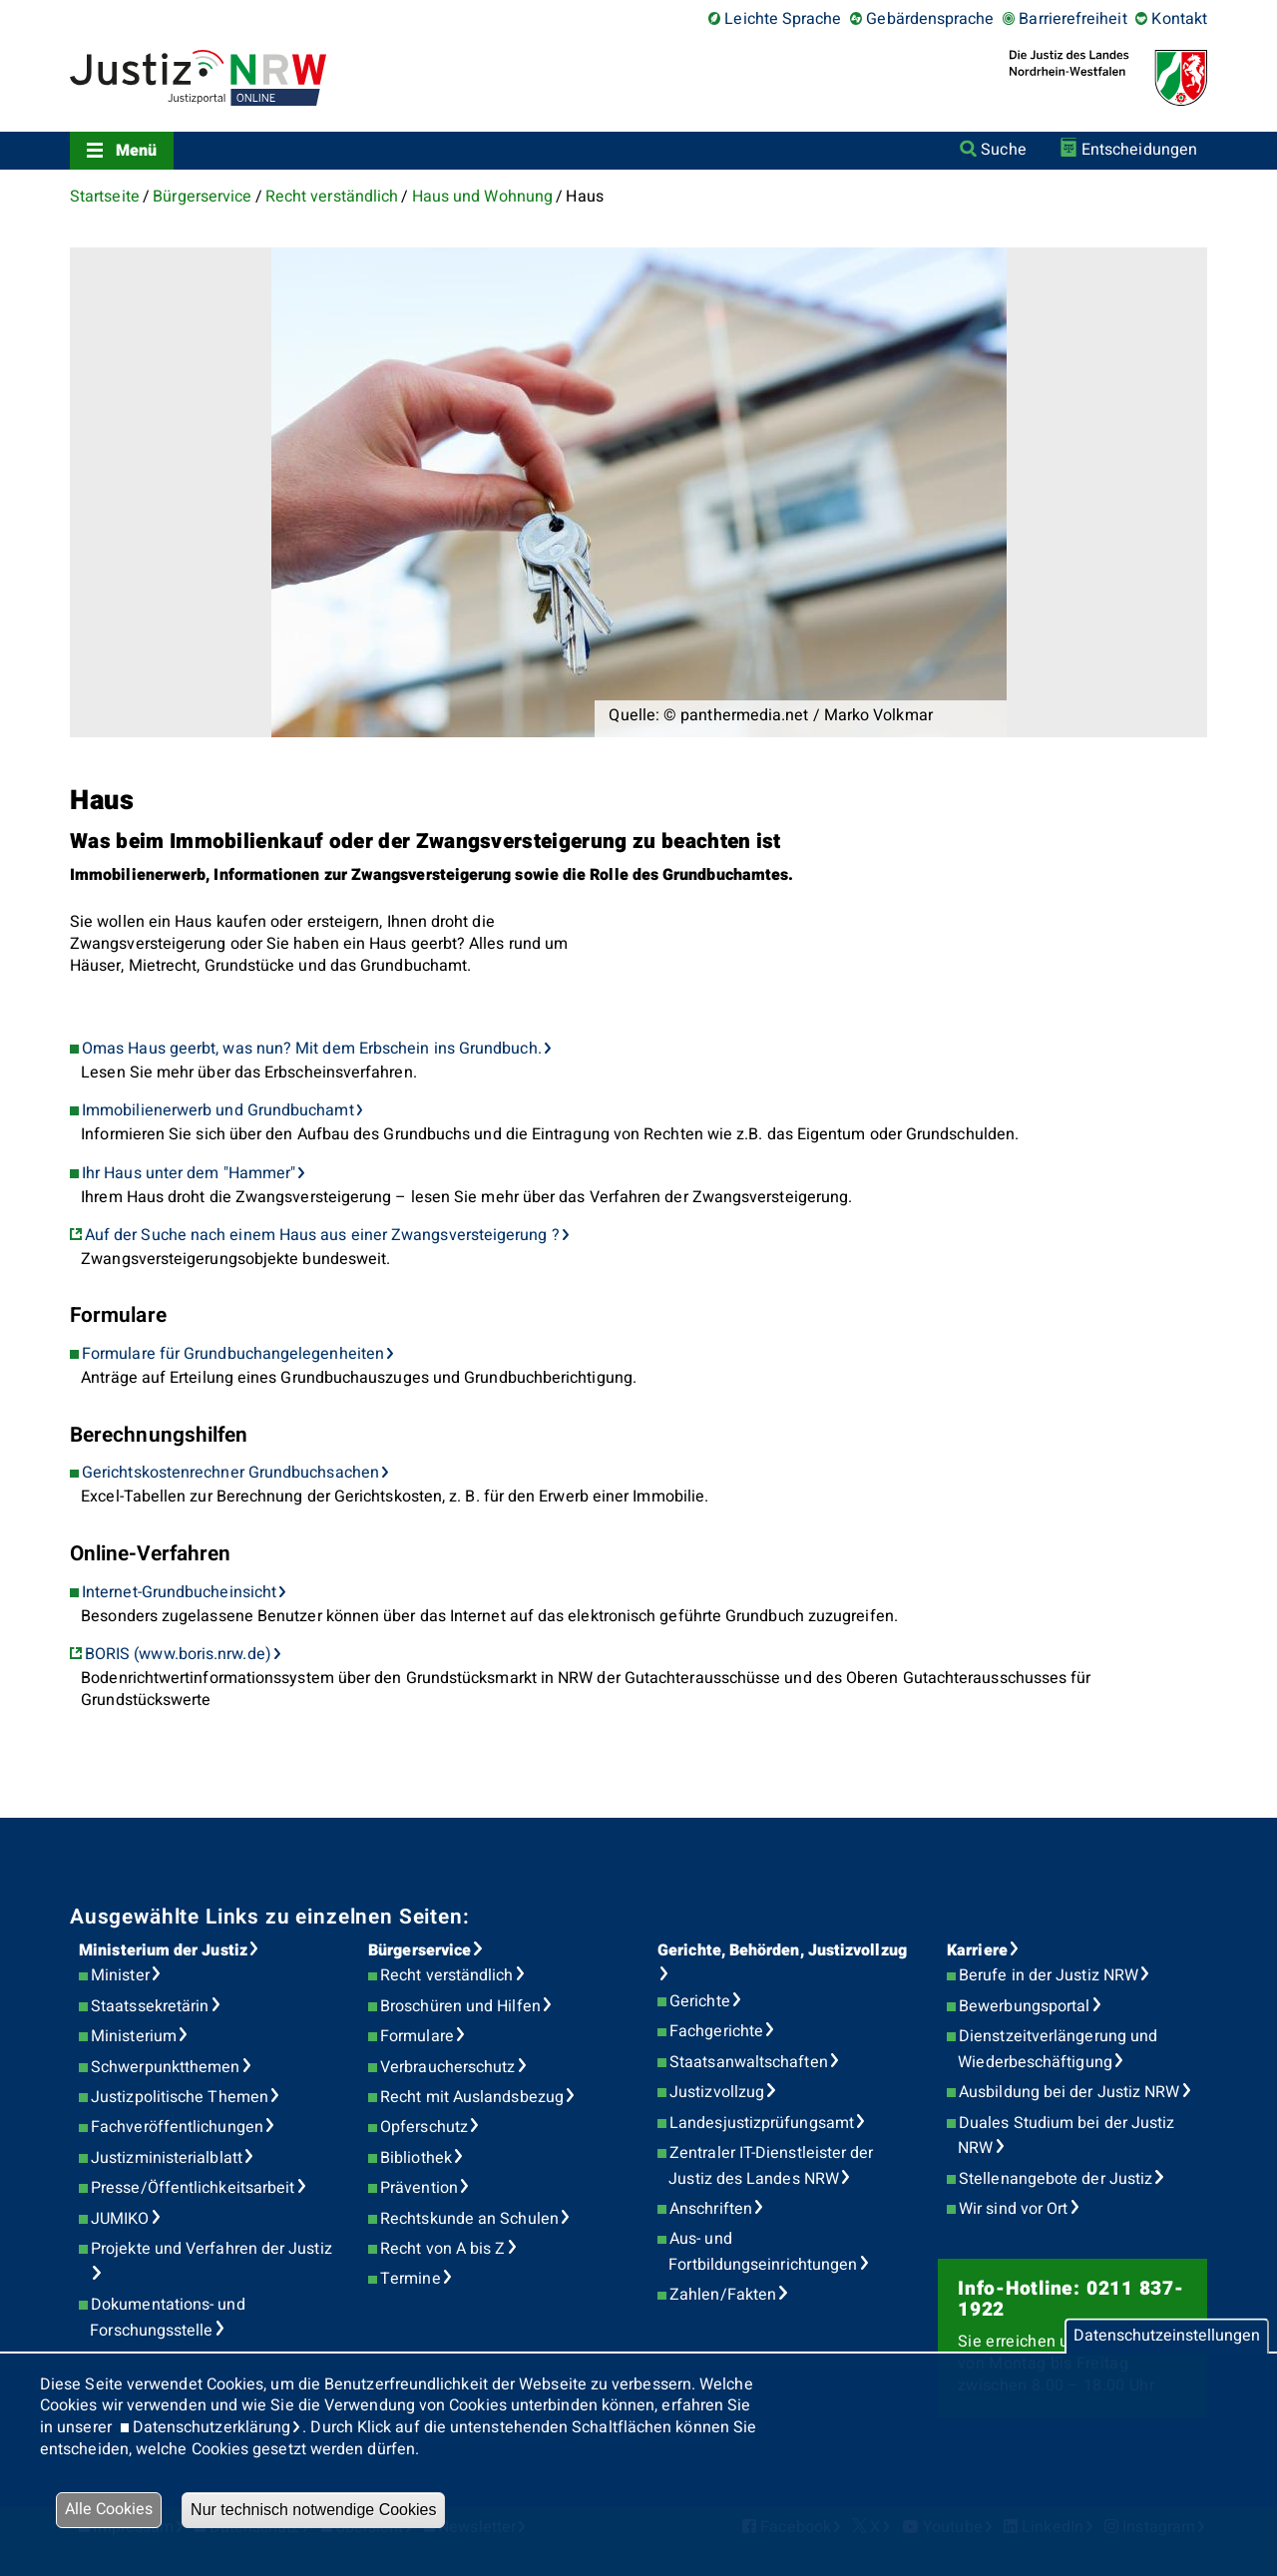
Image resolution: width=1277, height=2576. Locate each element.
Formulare (417, 2036)
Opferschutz (424, 2127)
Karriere (977, 1950)
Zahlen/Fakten (722, 2295)
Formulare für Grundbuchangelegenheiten (233, 1354)
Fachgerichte (716, 2031)
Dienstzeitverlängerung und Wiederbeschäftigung (1057, 2049)
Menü (136, 151)
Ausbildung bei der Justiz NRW (1069, 2092)
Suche (1003, 150)
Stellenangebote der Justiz (1055, 2179)
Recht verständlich (331, 197)
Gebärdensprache (930, 19)
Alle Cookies (109, 2509)
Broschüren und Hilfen (460, 2006)
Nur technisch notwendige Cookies (313, 2509)
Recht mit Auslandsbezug (472, 2097)
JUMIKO (120, 2219)
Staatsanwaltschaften (748, 2062)
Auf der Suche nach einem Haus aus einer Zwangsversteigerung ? (322, 1235)
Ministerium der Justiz (163, 1950)
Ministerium (134, 2036)
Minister (120, 1975)
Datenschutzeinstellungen (1166, 2336)
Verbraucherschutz (447, 2067)
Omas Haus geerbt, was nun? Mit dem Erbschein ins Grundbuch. (312, 1049)
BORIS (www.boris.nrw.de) (178, 1654)
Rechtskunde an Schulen (469, 2219)
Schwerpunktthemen (165, 2067)
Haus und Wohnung (482, 197)
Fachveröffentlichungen (177, 2127)
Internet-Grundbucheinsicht (179, 1592)
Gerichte (699, 2001)
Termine (410, 2279)
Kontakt (1179, 19)
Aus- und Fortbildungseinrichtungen (762, 2252)
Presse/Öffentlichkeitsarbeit (192, 2188)
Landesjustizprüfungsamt (761, 2123)
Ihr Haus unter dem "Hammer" (188, 1173)
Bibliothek (416, 2158)
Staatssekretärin (150, 2006)
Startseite (105, 197)
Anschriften (710, 2209)
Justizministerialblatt (166, 2158)
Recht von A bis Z (442, 2249)
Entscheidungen (1139, 150)
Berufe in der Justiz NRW (1048, 1975)
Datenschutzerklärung (212, 2427)
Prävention (419, 2188)
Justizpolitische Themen (179, 2097)
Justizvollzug (716, 2092)
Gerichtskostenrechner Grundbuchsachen (230, 1473)
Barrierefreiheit (1072, 19)
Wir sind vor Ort (1013, 2209)
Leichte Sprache (782, 19)
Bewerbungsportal (1024, 2006)
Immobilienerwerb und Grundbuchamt (218, 1110)
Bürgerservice (202, 197)
